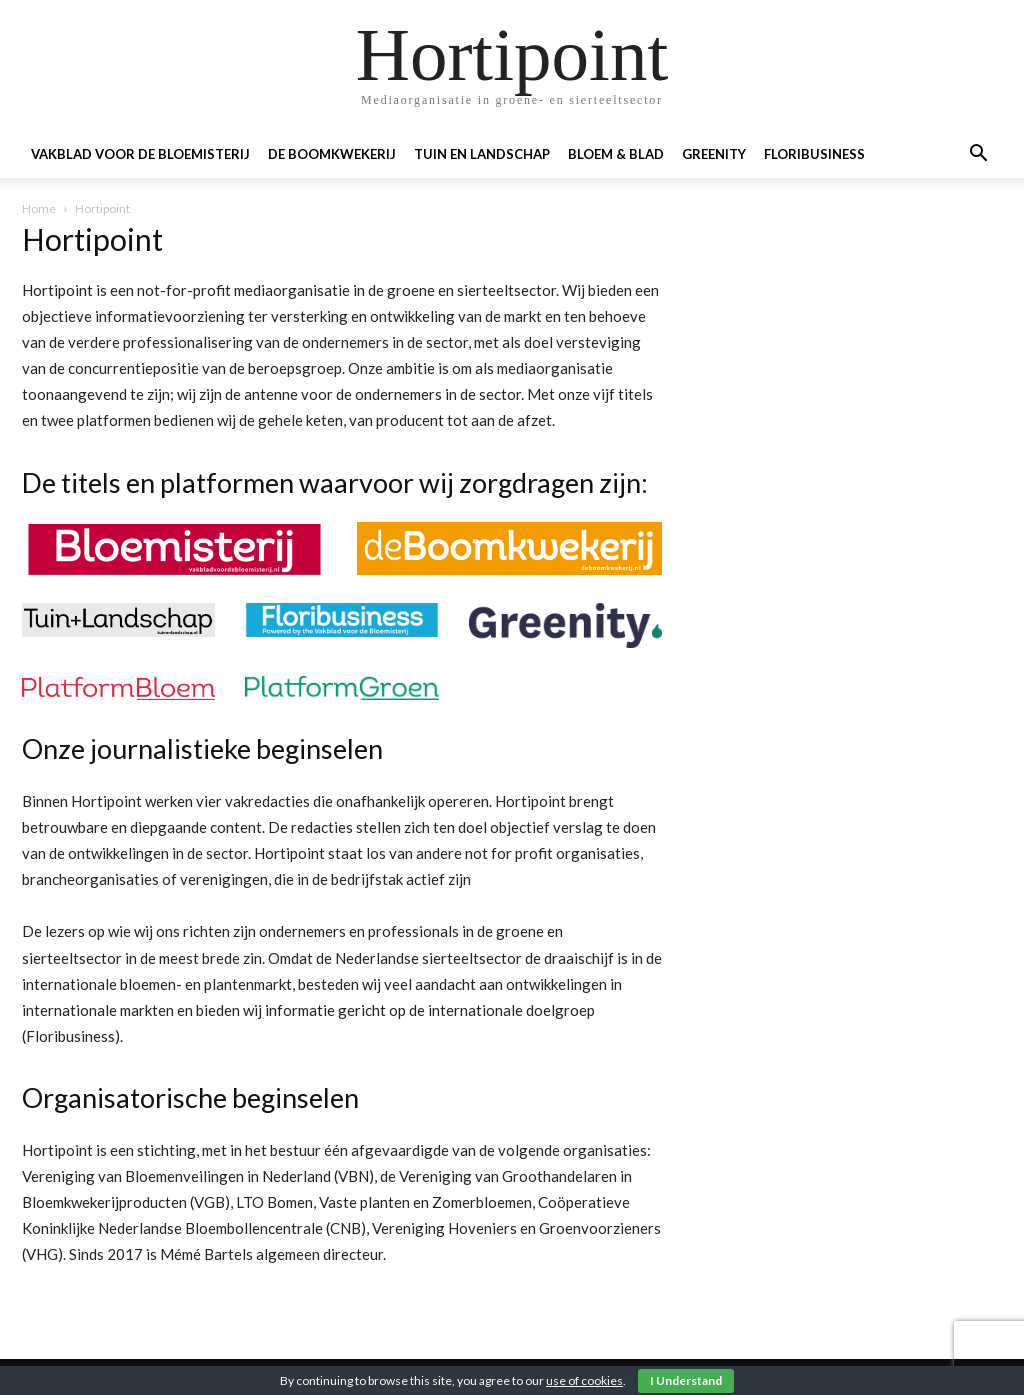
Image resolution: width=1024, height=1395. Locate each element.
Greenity (714, 154)
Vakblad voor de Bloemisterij (140, 154)
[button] (978, 155)
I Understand (686, 1380)
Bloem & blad (616, 154)
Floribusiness (814, 154)
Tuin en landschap (482, 154)
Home (39, 208)
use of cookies (584, 1380)
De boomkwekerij (332, 154)
